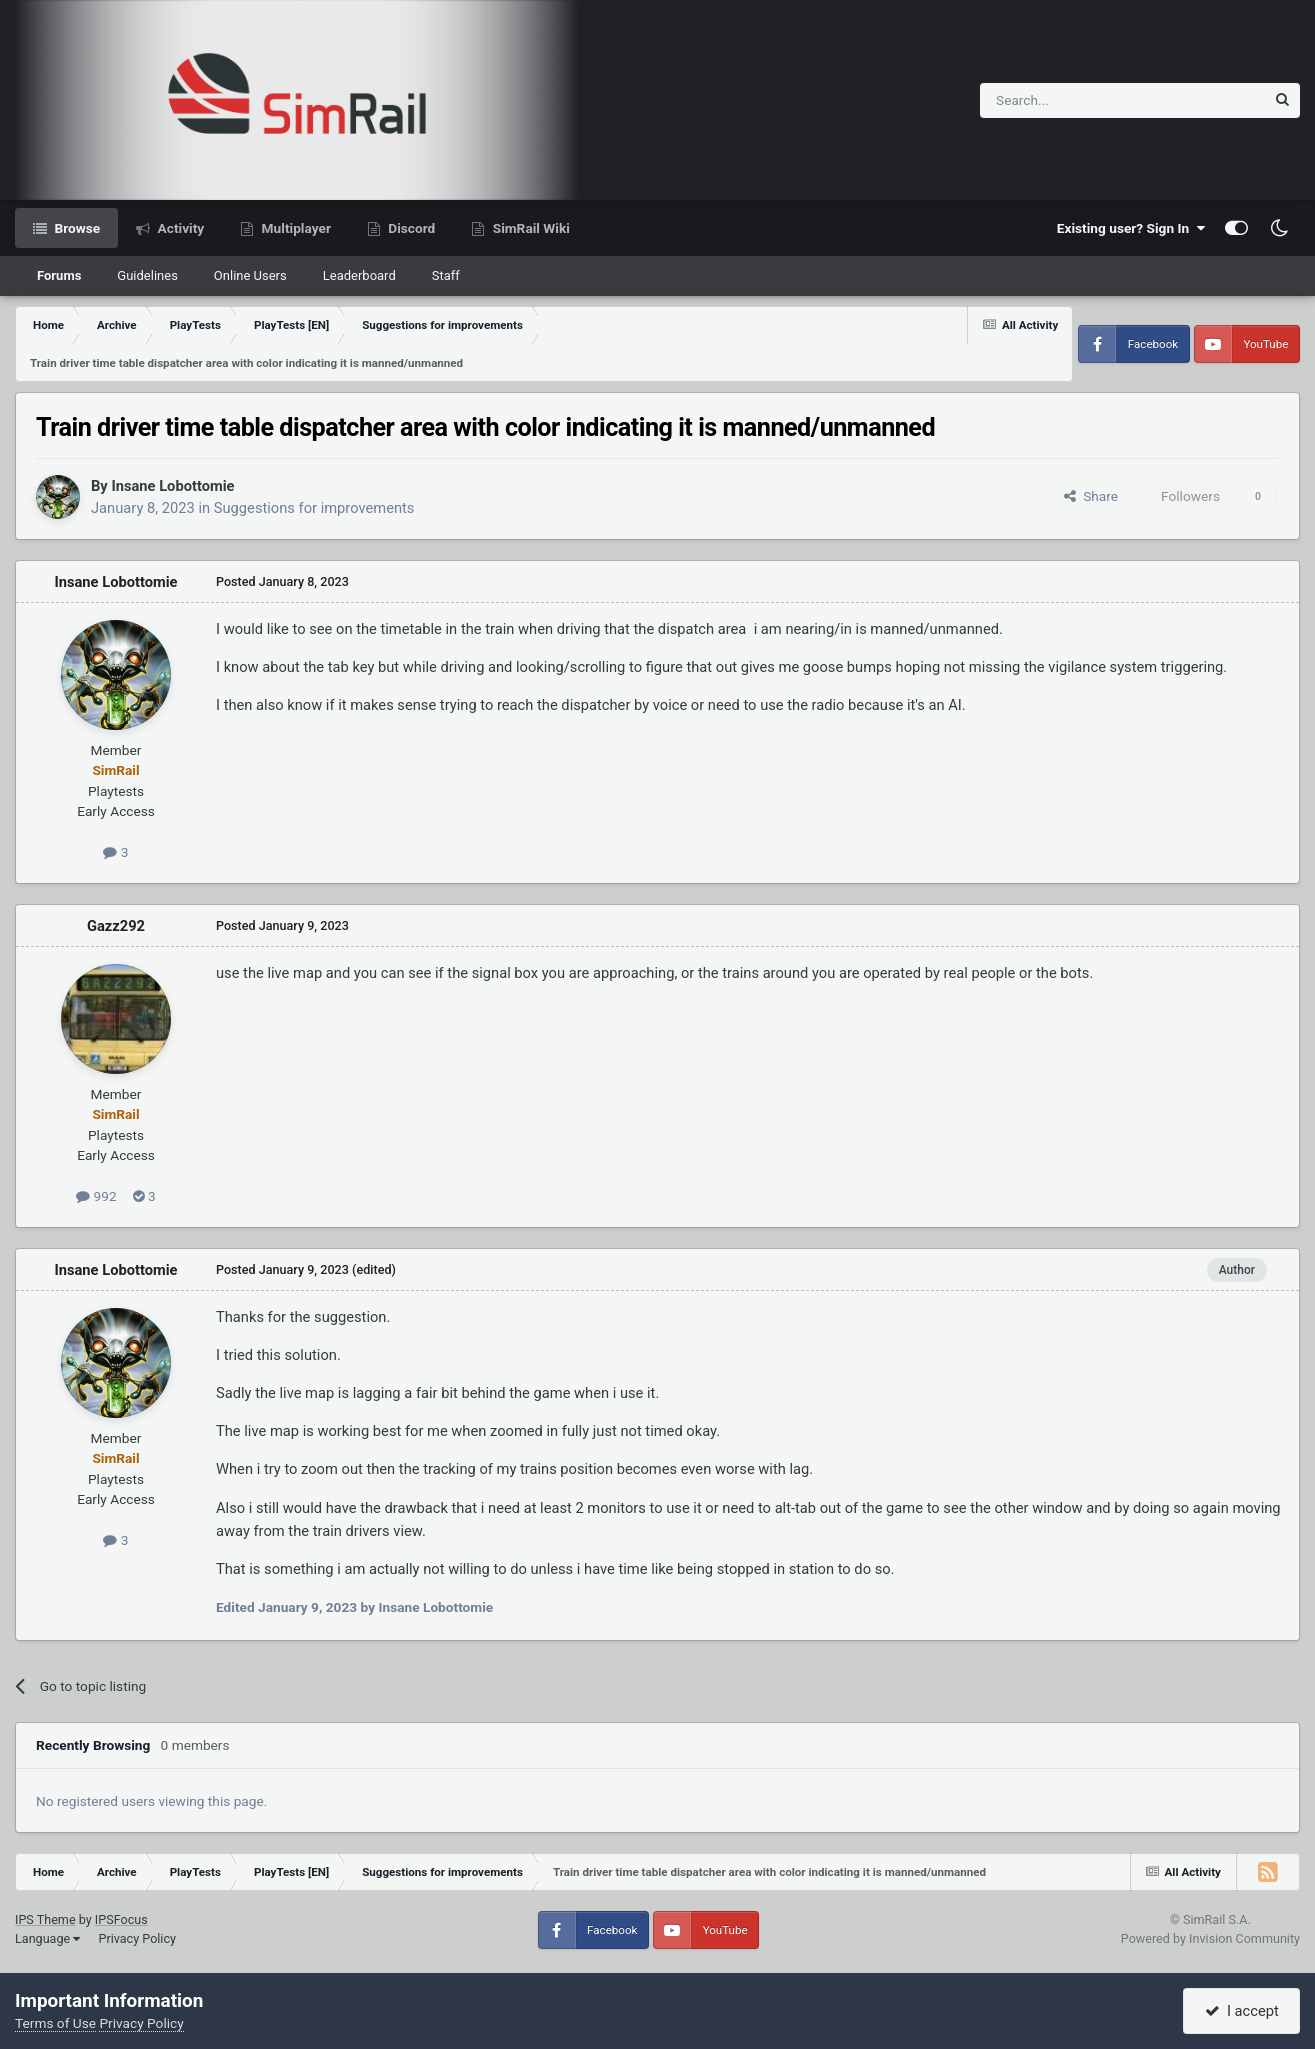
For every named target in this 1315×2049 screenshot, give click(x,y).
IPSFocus (121, 1919)
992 (96, 1196)
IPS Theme (45, 1919)
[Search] (1073, 100)
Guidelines (147, 275)
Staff (446, 275)
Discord (410, 228)
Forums (59, 275)
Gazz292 (116, 926)
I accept (1242, 2011)
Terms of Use (55, 2023)
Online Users (250, 275)
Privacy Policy (137, 1938)
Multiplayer (294, 228)
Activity (179, 228)
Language (47, 1938)
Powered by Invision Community (1210, 1938)
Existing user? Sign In (1131, 228)
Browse (75, 228)
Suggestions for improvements (314, 508)
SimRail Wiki (529, 228)
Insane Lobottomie (172, 486)
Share (1091, 496)
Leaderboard (359, 275)
